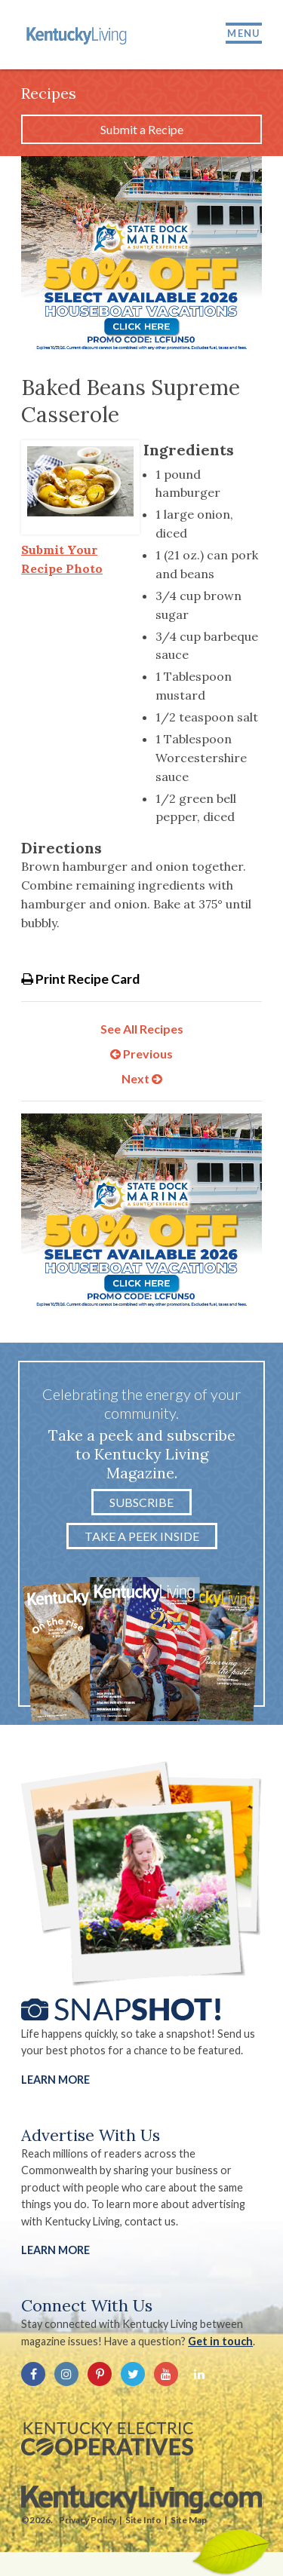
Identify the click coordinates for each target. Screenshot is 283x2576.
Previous (141, 1053)
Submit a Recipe (141, 129)
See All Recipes (141, 1029)
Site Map (189, 2519)
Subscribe (141, 1502)
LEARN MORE (55, 2250)
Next (142, 1078)
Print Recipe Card (80, 979)
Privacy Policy (87, 2519)
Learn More (55, 2079)
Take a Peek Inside (142, 1536)
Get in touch (220, 2341)
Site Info (143, 2519)
